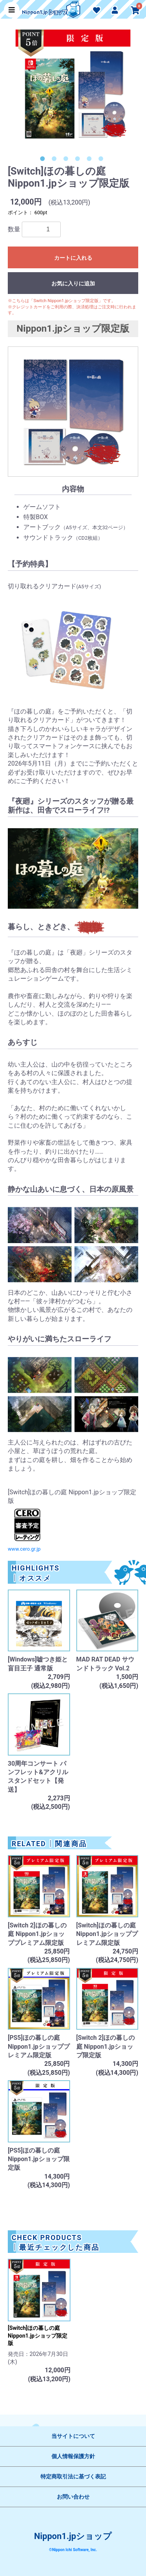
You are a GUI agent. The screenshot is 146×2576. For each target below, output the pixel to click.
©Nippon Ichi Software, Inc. (73, 2550)
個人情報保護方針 (73, 2456)
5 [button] (91, 160)
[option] (73, 91)
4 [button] (79, 160)
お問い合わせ (73, 2497)
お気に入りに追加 (73, 283)
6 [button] (102, 160)
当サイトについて (73, 2436)
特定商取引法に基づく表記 (73, 2476)
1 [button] (44, 160)
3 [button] (67, 160)
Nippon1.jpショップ (73, 2536)
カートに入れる (73, 258)
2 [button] (56, 160)
